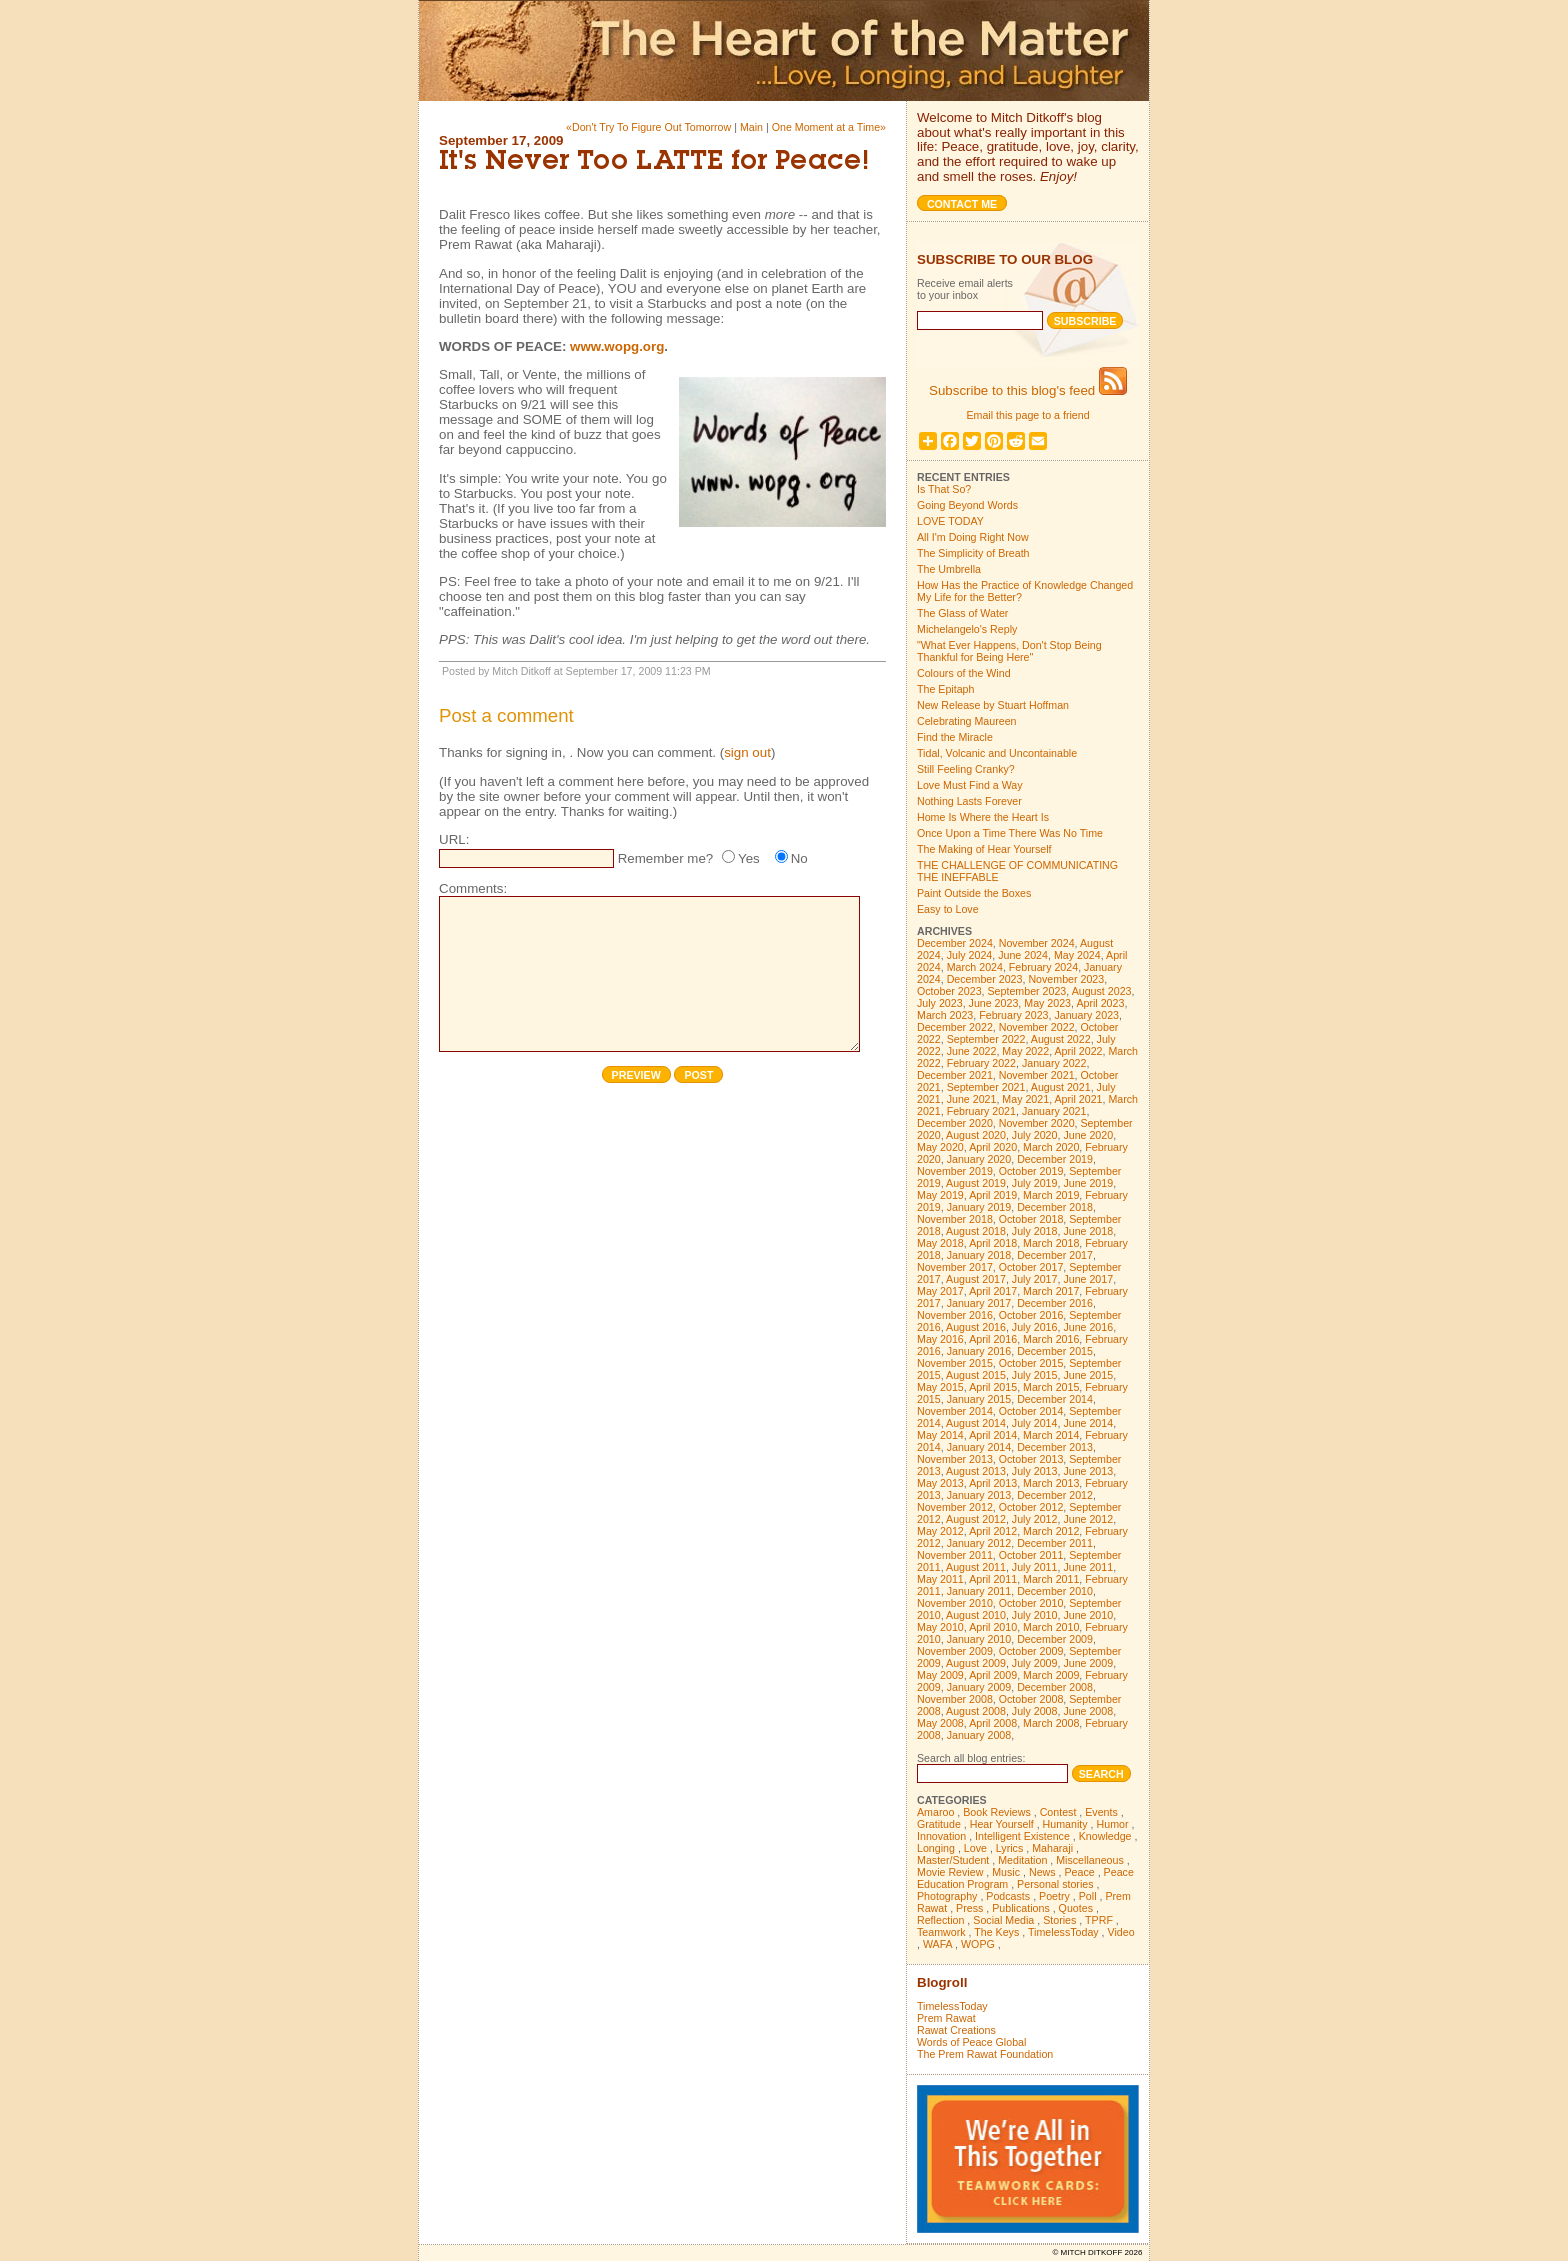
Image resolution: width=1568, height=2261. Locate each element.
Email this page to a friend (1027, 415)
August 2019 (976, 1183)
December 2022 (955, 1027)
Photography (947, 1896)
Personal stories (1055, 1884)
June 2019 (1088, 1183)
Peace (1079, 1872)
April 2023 (1100, 1003)
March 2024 (975, 967)
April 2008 (993, 1723)
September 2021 (986, 1087)
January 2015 (979, 1399)
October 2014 (1031, 1411)
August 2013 (976, 1471)
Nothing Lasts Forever (969, 801)
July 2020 (1035, 1135)
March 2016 (1051, 1339)
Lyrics (1009, 1848)
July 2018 (1035, 1231)
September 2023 (1027, 991)
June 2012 (1088, 1519)
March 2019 (1051, 1195)
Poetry (1054, 1896)
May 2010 (940, 1627)
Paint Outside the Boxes (974, 893)
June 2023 (994, 1003)
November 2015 (955, 1363)
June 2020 (1088, 1135)
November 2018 (955, 1219)
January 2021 (1054, 1111)
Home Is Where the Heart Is (983, 817)
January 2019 (979, 1207)
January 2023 (1086, 1015)
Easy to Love (948, 909)
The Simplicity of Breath (973, 553)
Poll (1088, 1896)
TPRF (1099, 1920)
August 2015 (976, 1375)
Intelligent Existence (1022, 1836)
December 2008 (1055, 1687)
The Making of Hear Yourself (984, 849)
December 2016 (1055, 1303)
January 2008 (979, 1735)
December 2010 (1055, 1591)
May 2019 (940, 1195)
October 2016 (1031, 1315)
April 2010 (993, 1627)
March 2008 (1051, 1723)
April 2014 (993, 1435)
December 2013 (1055, 1447)
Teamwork (941, 1932)
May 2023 (1047, 1003)
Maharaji (1052, 1848)
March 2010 (1051, 1627)
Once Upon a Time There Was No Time (1010, 833)
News (1042, 1872)
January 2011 (979, 1591)
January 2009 (979, 1687)
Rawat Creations (956, 2030)
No (799, 858)
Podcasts (1008, 1896)
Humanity (1065, 1824)
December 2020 (955, 1123)
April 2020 (993, 1147)
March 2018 (1051, 1243)
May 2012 (940, 1531)
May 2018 (940, 1243)
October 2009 (1031, 1651)
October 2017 (1031, 1267)
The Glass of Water (962, 613)
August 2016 (976, 1327)
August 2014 (976, 1423)
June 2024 (1023, 955)
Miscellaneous (1090, 1860)
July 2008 (1035, 1711)
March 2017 (1051, 1291)
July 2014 (1035, 1423)
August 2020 (976, 1135)
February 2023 (1013, 1015)
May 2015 (940, 1387)
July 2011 (1035, 1567)
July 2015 (1035, 1375)
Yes (749, 858)
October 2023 (949, 991)
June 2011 (1088, 1567)
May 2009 (940, 1675)
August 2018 (976, 1231)
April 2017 (993, 1291)
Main (751, 127)
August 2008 (976, 1711)
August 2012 (976, 1519)
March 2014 (1051, 1435)
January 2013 (979, 1495)
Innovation (941, 1836)
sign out (747, 752)
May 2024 (1077, 955)
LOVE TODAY (950, 521)
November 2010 (955, 1603)
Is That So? (944, 489)
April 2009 (993, 1675)
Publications (1020, 1908)
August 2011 (976, 1567)
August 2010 (976, 1615)
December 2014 (1055, 1399)
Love (975, 1848)
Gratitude (939, 1824)
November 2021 (1037, 1075)
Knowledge (1105, 1836)
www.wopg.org (617, 346)
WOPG (978, 1944)
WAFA (937, 1944)
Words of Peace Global (971, 2042)
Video (1121, 1932)
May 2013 (940, 1483)
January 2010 (979, 1639)
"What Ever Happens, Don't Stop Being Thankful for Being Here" (1009, 651)
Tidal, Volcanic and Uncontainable (997, 753)
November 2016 (955, 1315)
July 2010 (1035, 1615)
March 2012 (1051, 1531)
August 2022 (1061, 1039)
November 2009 (955, 1651)
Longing (936, 1848)
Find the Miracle (955, 737)
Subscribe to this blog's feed (1028, 390)
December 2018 (1055, 1207)
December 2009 (1055, 1639)
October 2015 (1031, 1363)
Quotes (1076, 1908)
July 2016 (1035, 1327)
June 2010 (1088, 1615)
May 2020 (940, 1147)
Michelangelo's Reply (967, 629)
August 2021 (1061, 1087)
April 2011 (993, 1579)
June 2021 (972, 1099)
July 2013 (1035, 1471)
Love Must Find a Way (970, 785)
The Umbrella (949, 569)
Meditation (1022, 1860)
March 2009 (1051, 1675)
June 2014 (1088, 1423)
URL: (454, 839)
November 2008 (955, 1699)
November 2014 (955, 1411)
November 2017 (955, 1267)
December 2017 (1055, 1255)
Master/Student (953, 1860)
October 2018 (1031, 1219)
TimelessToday (1063, 1932)
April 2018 (993, 1243)
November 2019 (955, 1171)
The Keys (996, 1932)
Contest (1058, 1812)
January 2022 (1054, 1063)
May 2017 (940, 1291)
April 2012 (993, 1531)
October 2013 (1031, 1459)
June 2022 (972, 1051)
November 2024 (1037, 943)
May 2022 (1025, 1051)
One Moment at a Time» (829, 127)
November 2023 (1066, 979)
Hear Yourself (1002, 1824)
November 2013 (955, 1459)
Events (1101, 1812)
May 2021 (1025, 1099)
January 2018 (979, 1255)
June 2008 (1088, 1711)
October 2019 (1031, 1171)
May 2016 (940, 1339)
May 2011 (940, 1579)
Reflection (940, 1920)
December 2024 (955, 943)
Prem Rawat (946, 2018)
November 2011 (955, 1555)
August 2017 (976, 1279)
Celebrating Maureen (967, 721)
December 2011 (1055, 1543)
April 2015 (993, 1387)
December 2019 (1055, 1159)
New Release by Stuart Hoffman (993, 705)
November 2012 (955, 1507)
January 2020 (979, 1159)
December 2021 (955, 1075)
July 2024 (970, 955)
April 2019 (993, 1195)
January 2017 (979, 1303)
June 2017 (1088, 1279)
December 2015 (1055, 1351)
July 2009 (1035, 1663)
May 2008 (940, 1723)
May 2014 (940, 1435)
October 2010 (1031, 1603)
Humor (1113, 1824)
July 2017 (1035, 1279)
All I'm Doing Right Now (973, 537)
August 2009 (976, 1663)
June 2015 (1088, 1375)
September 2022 (986, 1039)
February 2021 (981, 1111)
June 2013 (1088, 1471)
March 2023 (945, 1015)
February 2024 (1043, 967)
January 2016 (979, 1351)
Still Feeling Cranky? (966, 769)
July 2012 (1035, 1519)
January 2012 (979, 1543)
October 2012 (1031, 1507)
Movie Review (950, 1872)
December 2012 (1055, 1495)
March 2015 (1051, 1387)
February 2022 (981, 1063)
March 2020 (1051, 1147)
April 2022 (1079, 1051)
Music (1006, 1872)
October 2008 (1031, 1699)
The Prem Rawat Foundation (985, 2054)
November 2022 (1037, 1027)
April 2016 (993, 1339)
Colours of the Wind (964, 673)
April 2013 (993, 1483)
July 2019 (1035, 1183)
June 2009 (1088, 1663)
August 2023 (1102, 991)
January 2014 (979, 1447)
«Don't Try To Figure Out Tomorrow (648, 127)
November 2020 (1037, 1123)
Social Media (1003, 1920)
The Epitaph (945, 689)
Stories (1059, 1920)
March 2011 (1051, 1579)
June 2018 (1088, 1231)
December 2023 (985, 979)
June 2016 (1088, 1327)
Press (969, 1908)
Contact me (962, 204)
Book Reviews (997, 1812)
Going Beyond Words (967, 505)
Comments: (473, 888)
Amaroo (935, 1812)
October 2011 (1031, 1555)
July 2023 (940, 1003)
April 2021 (1079, 1099)
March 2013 (1051, 1483)
